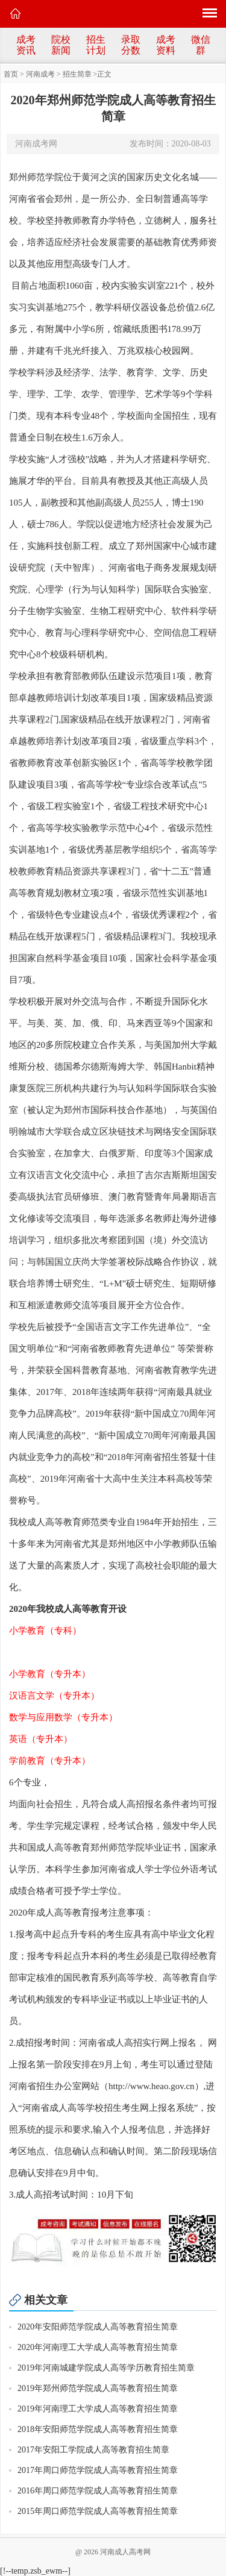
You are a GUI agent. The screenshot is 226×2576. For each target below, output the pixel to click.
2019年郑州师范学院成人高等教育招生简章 (97, 2388)
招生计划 (95, 44)
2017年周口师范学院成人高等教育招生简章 (97, 2470)
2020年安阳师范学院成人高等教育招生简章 (97, 2326)
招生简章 (77, 74)
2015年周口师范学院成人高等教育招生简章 (97, 2511)
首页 (11, 74)
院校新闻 (61, 44)
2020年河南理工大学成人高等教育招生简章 (97, 2347)
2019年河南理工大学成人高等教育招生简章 (97, 2408)
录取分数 (130, 44)
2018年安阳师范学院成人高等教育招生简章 (97, 2429)
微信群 (200, 44)
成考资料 (165, 44)
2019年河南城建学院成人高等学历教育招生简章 (106, 2367)
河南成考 (40, 74)
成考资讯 (26, 44)
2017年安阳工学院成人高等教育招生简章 (93, 2449)
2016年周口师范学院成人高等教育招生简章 (97, 2490)
